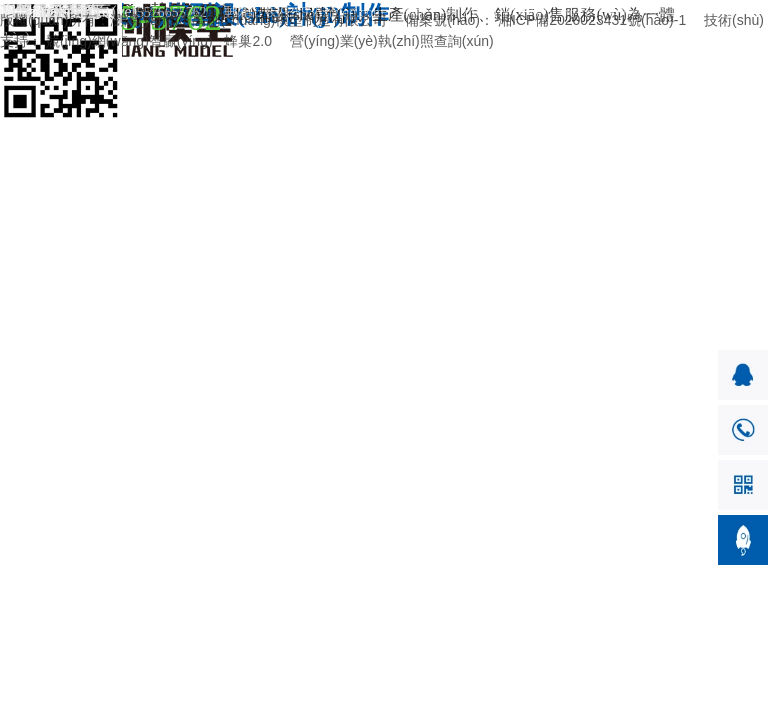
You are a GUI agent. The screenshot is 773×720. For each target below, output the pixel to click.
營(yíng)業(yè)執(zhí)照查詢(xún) (392, 41)
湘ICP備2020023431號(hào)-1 (592, 20)
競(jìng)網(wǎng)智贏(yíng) (129, 41)
